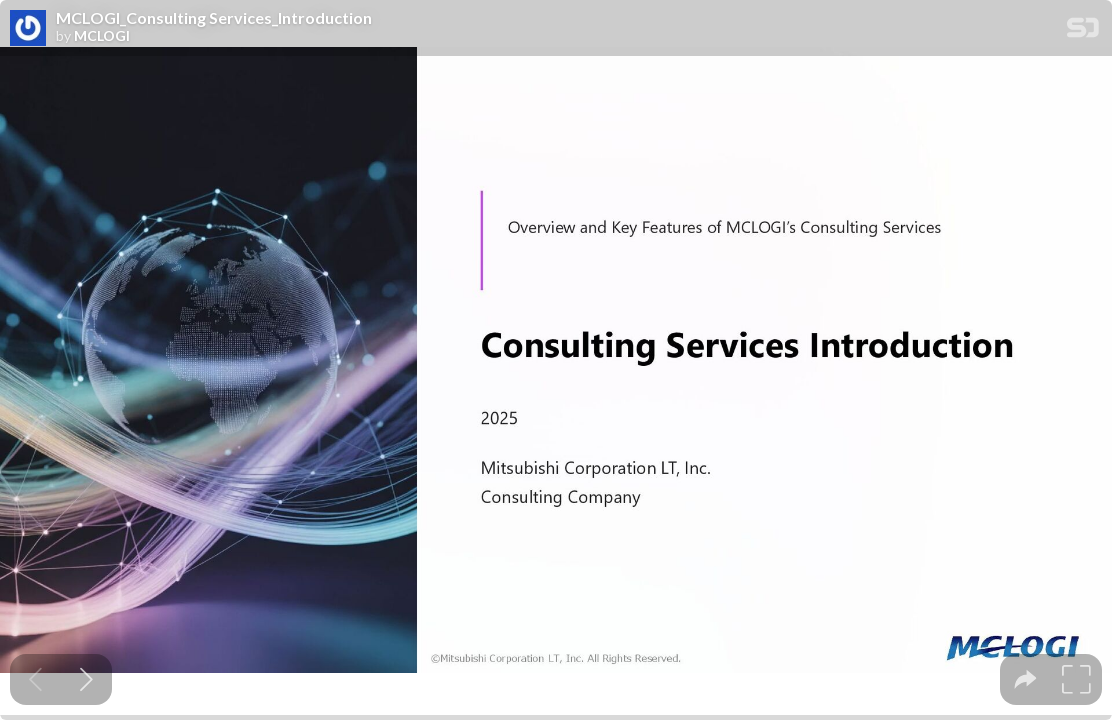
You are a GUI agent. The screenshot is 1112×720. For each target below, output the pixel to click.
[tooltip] (1025, 679)
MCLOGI (102, 36)
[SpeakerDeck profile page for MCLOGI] (28, 29)
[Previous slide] (35, 679)
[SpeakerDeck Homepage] (1083, 31)
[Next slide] (86, 679)
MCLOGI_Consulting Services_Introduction (214, 18)
